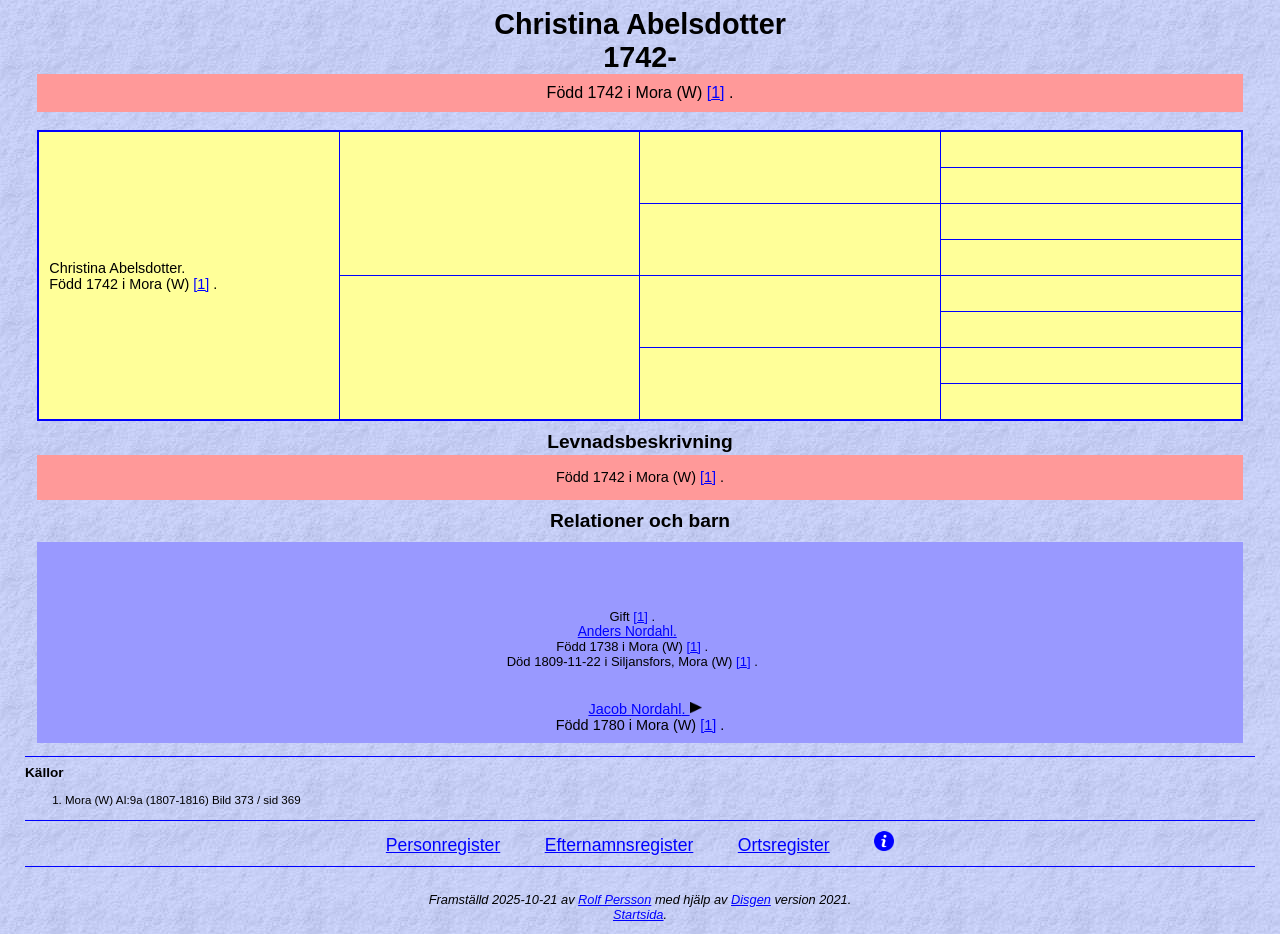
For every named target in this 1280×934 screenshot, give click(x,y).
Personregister (443, 845)
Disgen (751, 899)
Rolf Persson (614, 899)
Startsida (638, 914)
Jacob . (638, 709)
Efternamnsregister (619, 845)
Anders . (627, 631)
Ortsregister (784, 845)
